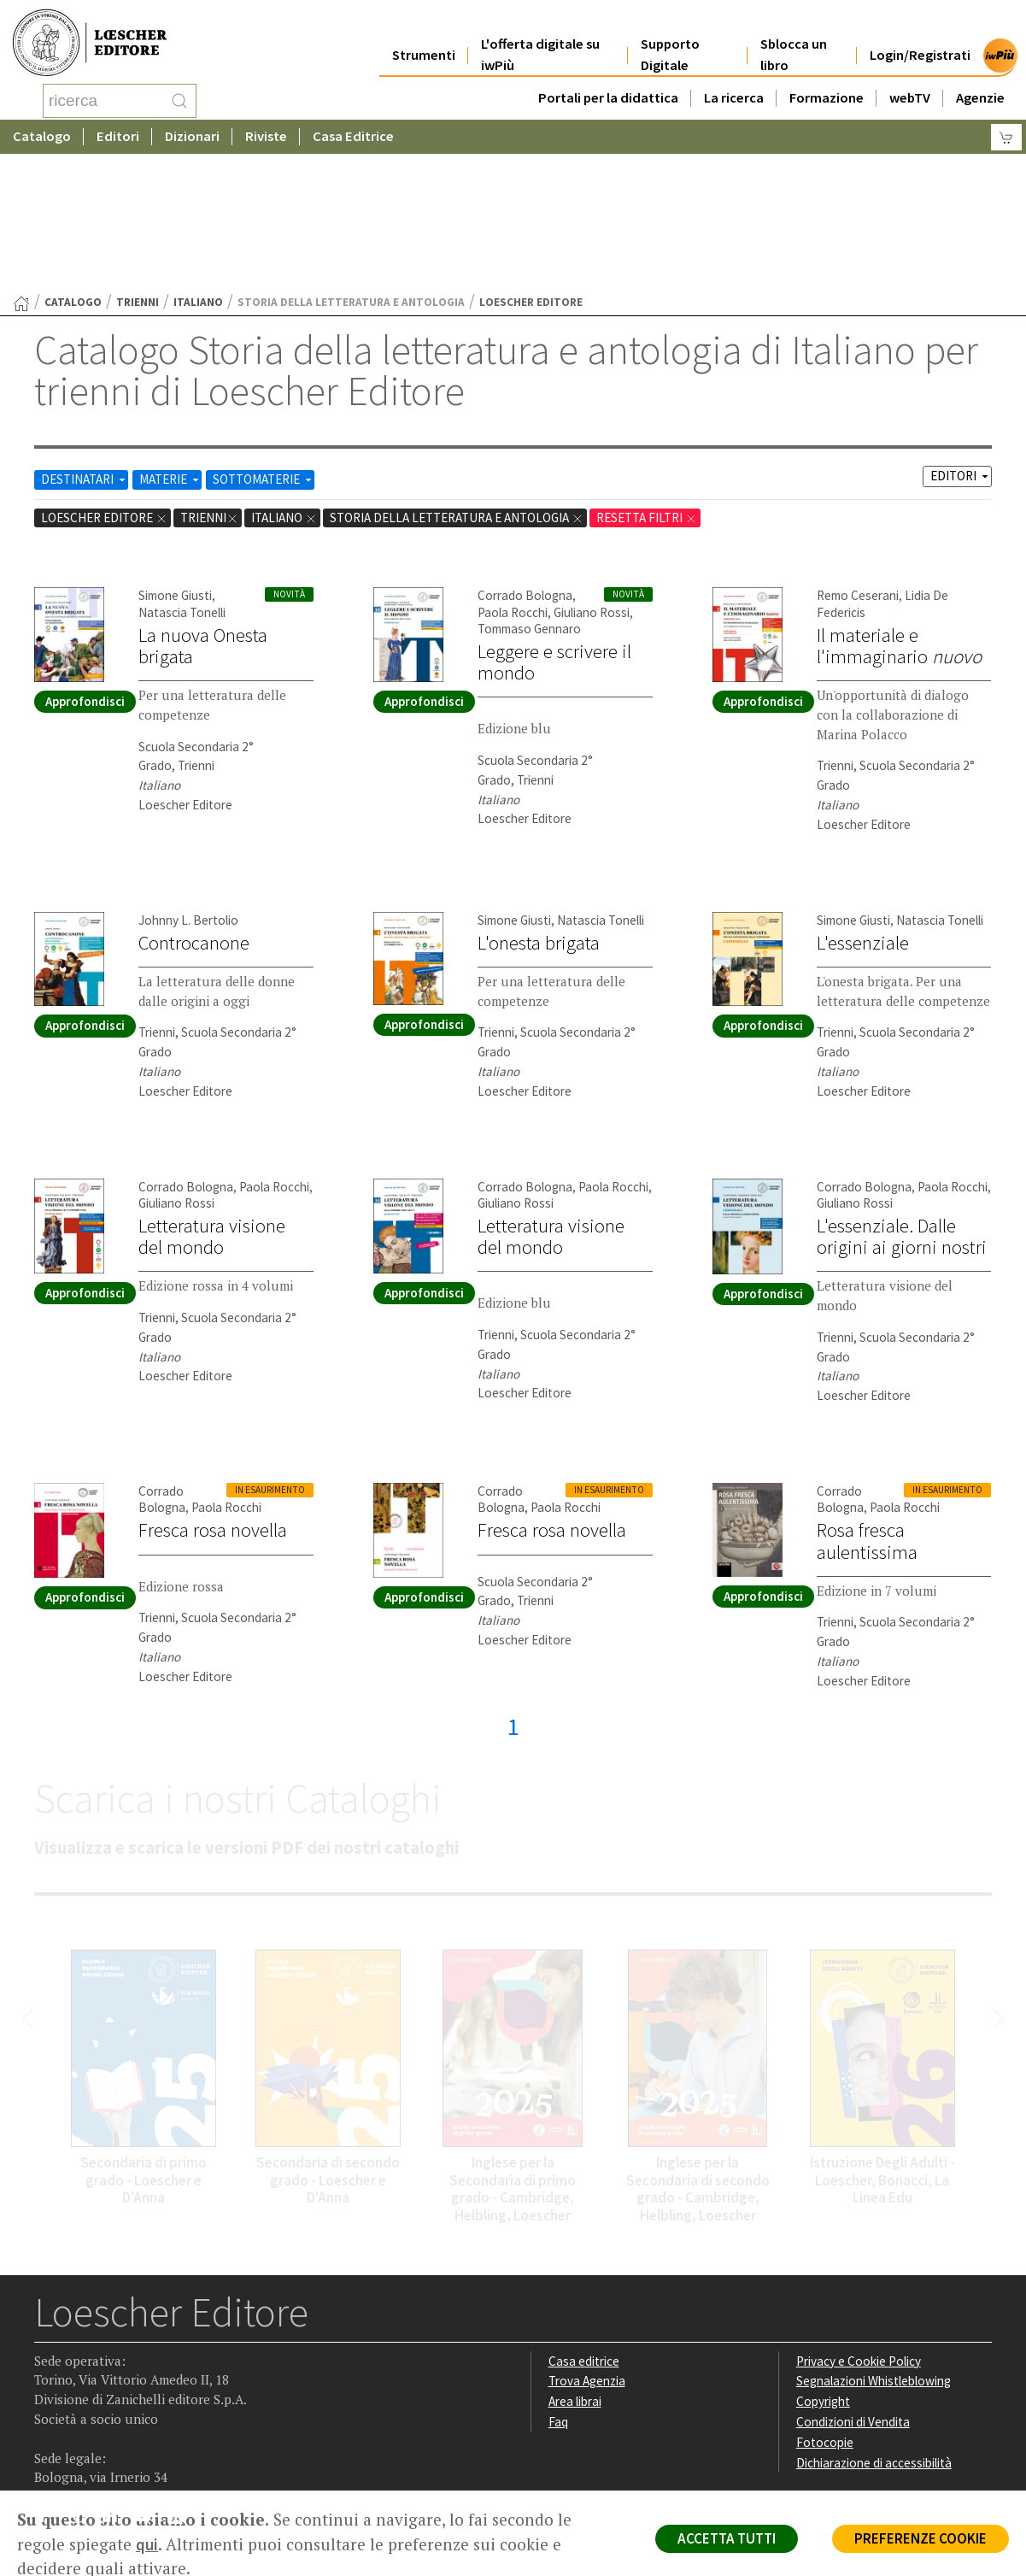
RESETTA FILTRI (646, 381)
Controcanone (193, 806)
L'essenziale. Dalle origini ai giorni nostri (902, 1099)
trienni (137, 165)
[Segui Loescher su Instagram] (82, 2383)
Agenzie (980, 78)
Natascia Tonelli (182, 476)
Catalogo (42, 132)
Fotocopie (824, 2305)
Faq (558, 2285)
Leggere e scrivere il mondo (554, 525)
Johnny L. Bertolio (188, 783)
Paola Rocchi (513, 476)
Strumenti (423, 35)
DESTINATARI (84, 342)
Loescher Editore (104, 381)
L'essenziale (863, 806)
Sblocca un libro (793, 36)
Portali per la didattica (608, 78)
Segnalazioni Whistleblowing (873, 2244)
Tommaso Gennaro (529, 492)
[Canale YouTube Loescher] (149, 2383)
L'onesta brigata (539, 806)
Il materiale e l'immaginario (899, 509)
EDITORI (960, 339)
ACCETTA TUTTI (726, 2538)
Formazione (826, 78)
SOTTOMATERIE (263, 342)
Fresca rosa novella (212, 1393)
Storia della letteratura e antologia (456, 381)
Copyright (823, 2264)
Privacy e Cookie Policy (858, 2224)
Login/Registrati (920, 35)
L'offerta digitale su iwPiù (540, 36)
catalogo (73, 165)
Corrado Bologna (525, 458)
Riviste (266, 132)
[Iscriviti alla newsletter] (182, 2381)
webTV (909, 78)
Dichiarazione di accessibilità (874, 2326)
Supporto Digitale (670, 36)
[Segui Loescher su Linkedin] (116, 2383)
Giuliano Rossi (592, 476)
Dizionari (192, 132)
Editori (118, 132)
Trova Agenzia (586, 2244)
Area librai (574, 2264)
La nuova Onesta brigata (202, 509)
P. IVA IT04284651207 (92, 2452)
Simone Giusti (175, 458)
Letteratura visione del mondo (211, 1099)
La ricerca (734, 78)
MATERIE (170, 342)
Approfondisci (85, 564)
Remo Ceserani (858, 458)
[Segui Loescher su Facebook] (49, 2383)
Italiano (198, 165)
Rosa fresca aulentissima (867, 1403)
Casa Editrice (353, 132)
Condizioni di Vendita (853, 2285)
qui (147, 2544)
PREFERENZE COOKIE (920, 2538)
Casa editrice (583, 2224)
